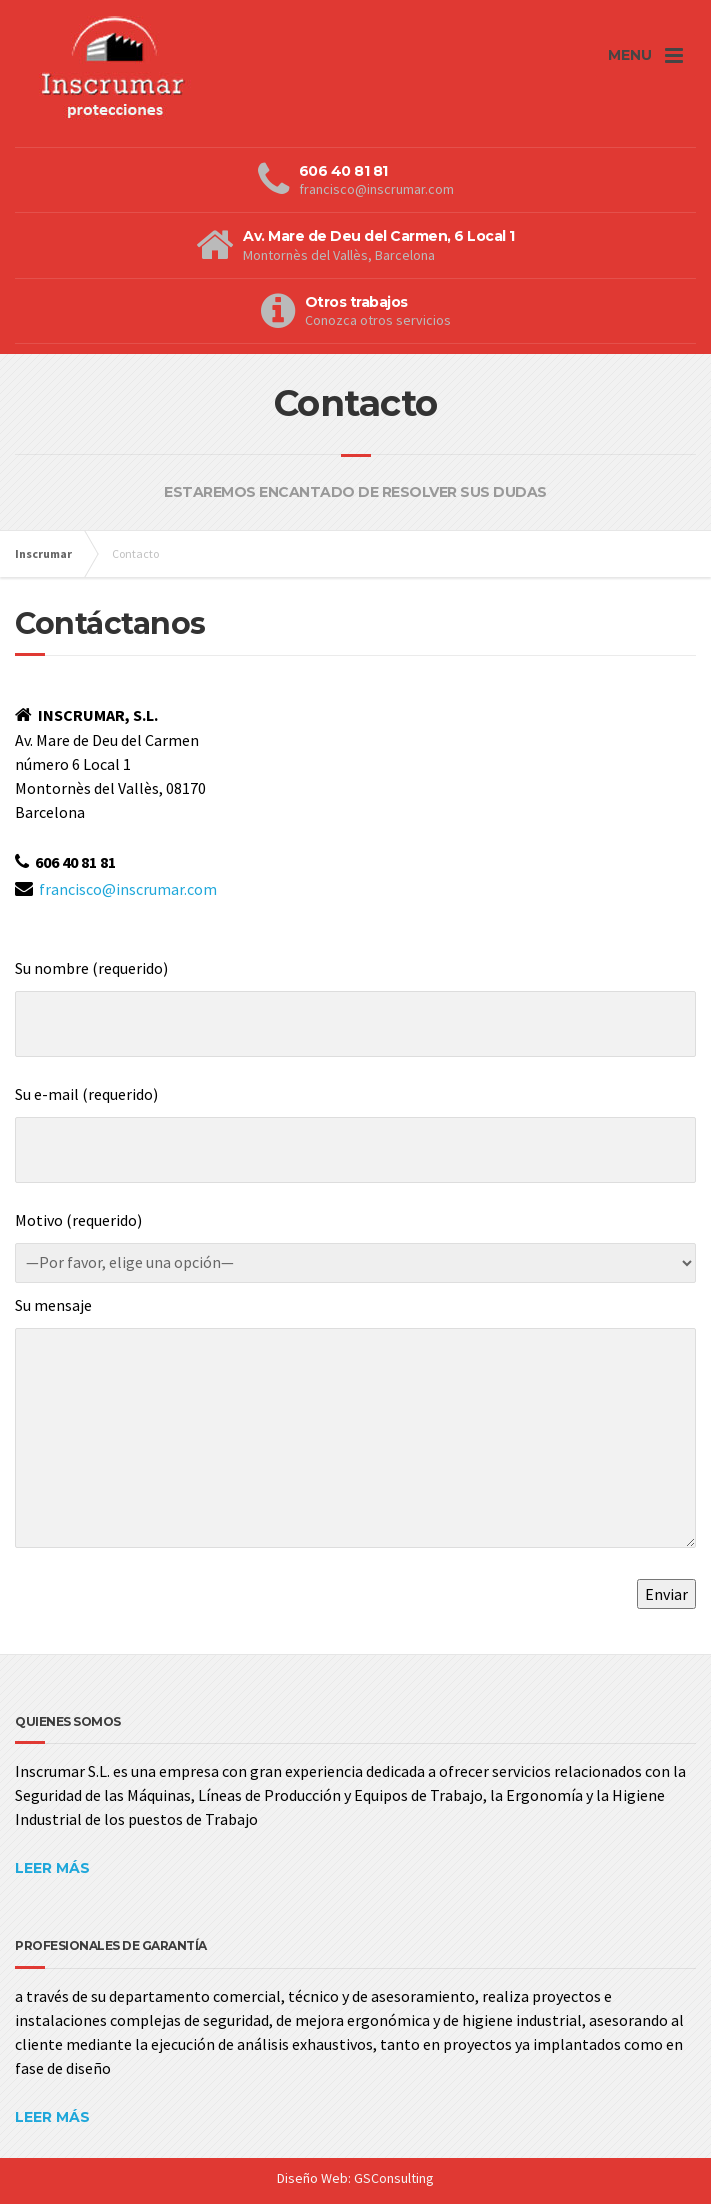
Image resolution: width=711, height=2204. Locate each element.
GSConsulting (394, 2178)
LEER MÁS (52, 1868)
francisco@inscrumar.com (128, 889)
